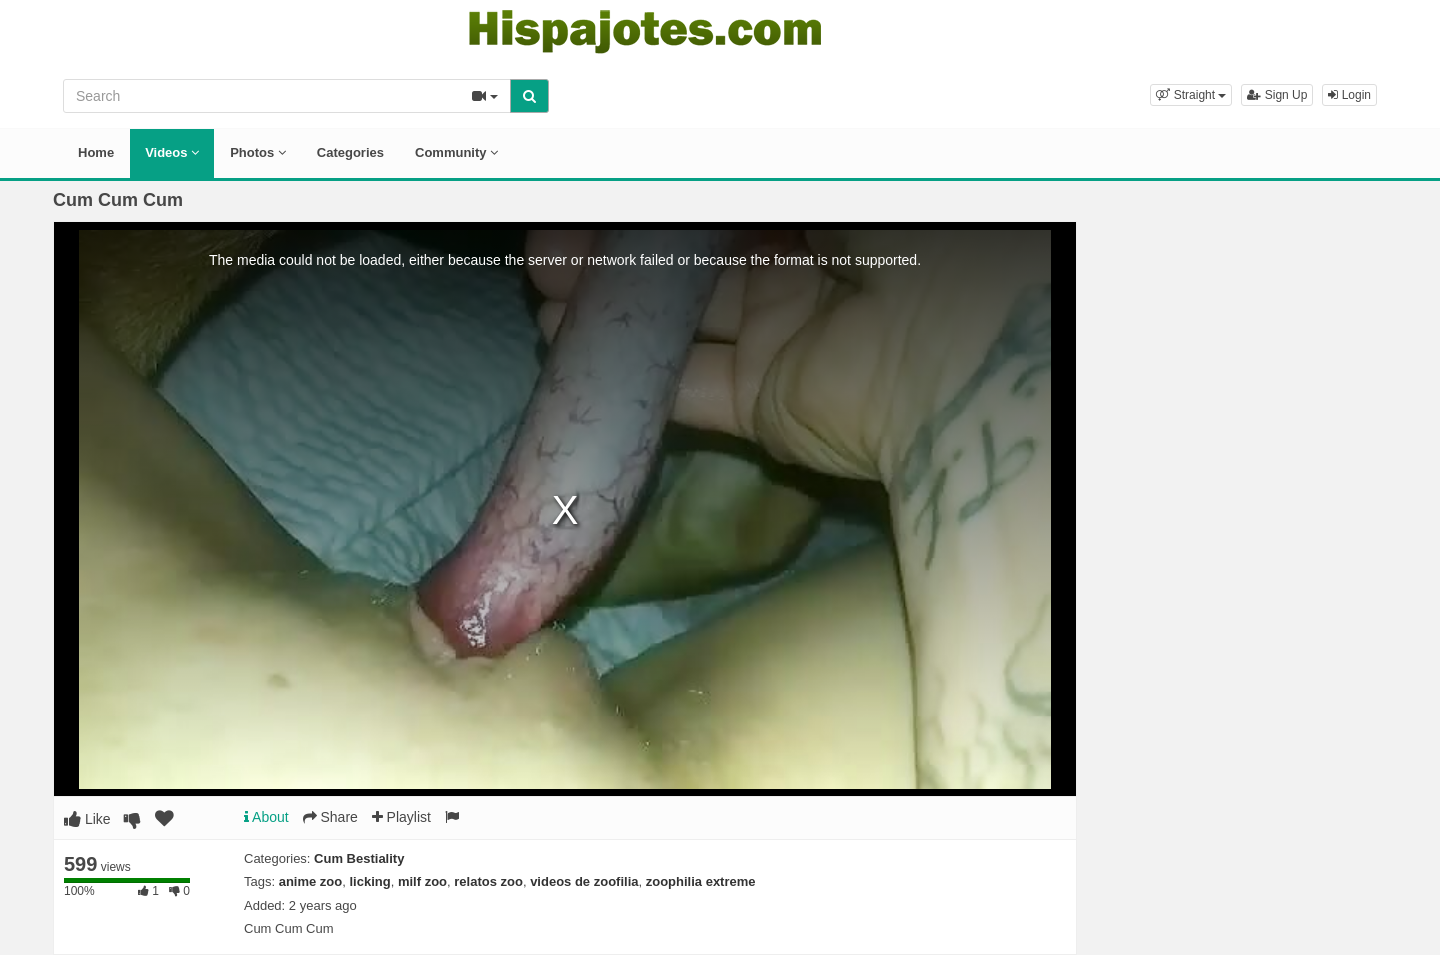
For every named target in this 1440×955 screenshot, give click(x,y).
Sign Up (1277, 95)
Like (87, 819)
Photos (258, 152)
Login (1349, 95)
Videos (172, 152)
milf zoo (422, 881)
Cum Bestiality (359, 858)
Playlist (401, 817)
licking (370, 881)
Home (96, 152)
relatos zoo (488, 881)
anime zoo (311, 881)
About (266, 817)
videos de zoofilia (584, 881)
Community (456, 152)
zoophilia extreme (701, 881)
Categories (350, 152)
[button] (1191, 95)
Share (330, 817)
